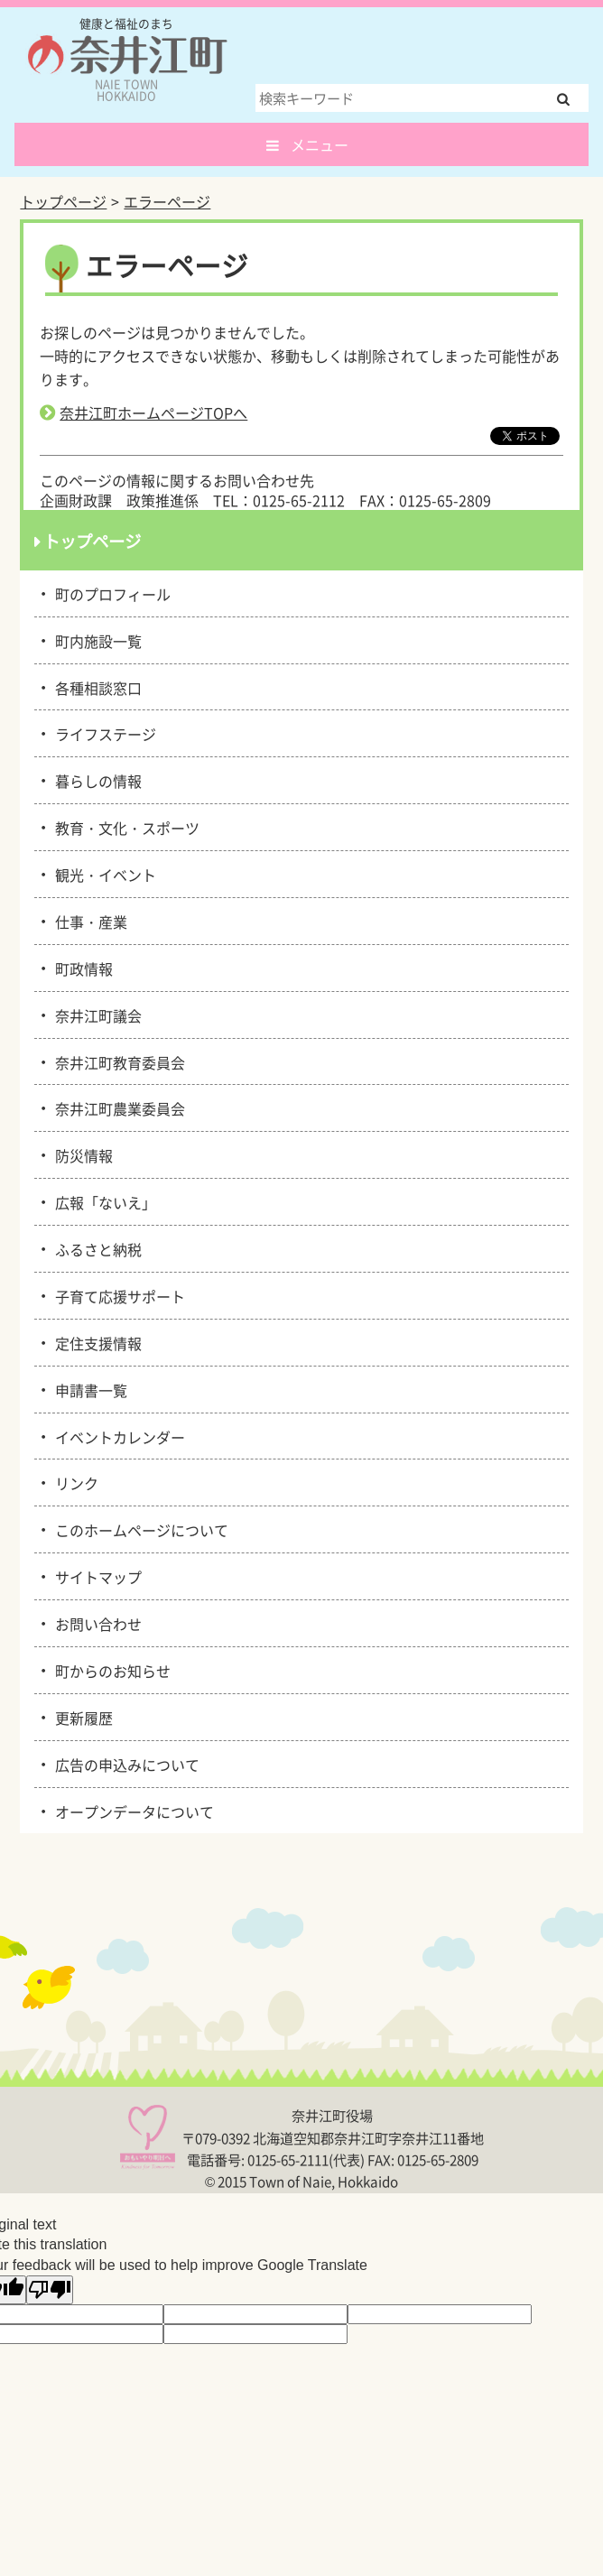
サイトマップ (95, 1576)
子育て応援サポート (117, 1295)
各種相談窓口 (95, 687)
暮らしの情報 (95, 779)
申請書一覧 (88, 1389)
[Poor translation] (49, 2289)
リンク (73, 1482)
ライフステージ (102, 733)
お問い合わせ (95, 1622)
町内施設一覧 (95, 640)
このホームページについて (138, 1529)
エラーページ (167, 201)
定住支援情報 (95, 1342)
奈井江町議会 (95, 1014)
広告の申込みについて (124, 1763)
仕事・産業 (88, 920)
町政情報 (81, 967)
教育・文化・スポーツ (124, 826)
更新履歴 (81, 1716)
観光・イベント (102, 873)
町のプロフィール (110, 593)
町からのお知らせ (110, 1669)
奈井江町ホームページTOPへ (153, 412)
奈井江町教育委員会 (117, 1061)
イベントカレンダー (117, 1436)
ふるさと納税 (95, 1248)
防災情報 (81, 1154)
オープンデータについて (131, 1810)
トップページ (63, 201)
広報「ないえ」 (102, 1201)
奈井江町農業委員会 (117, 1107)
